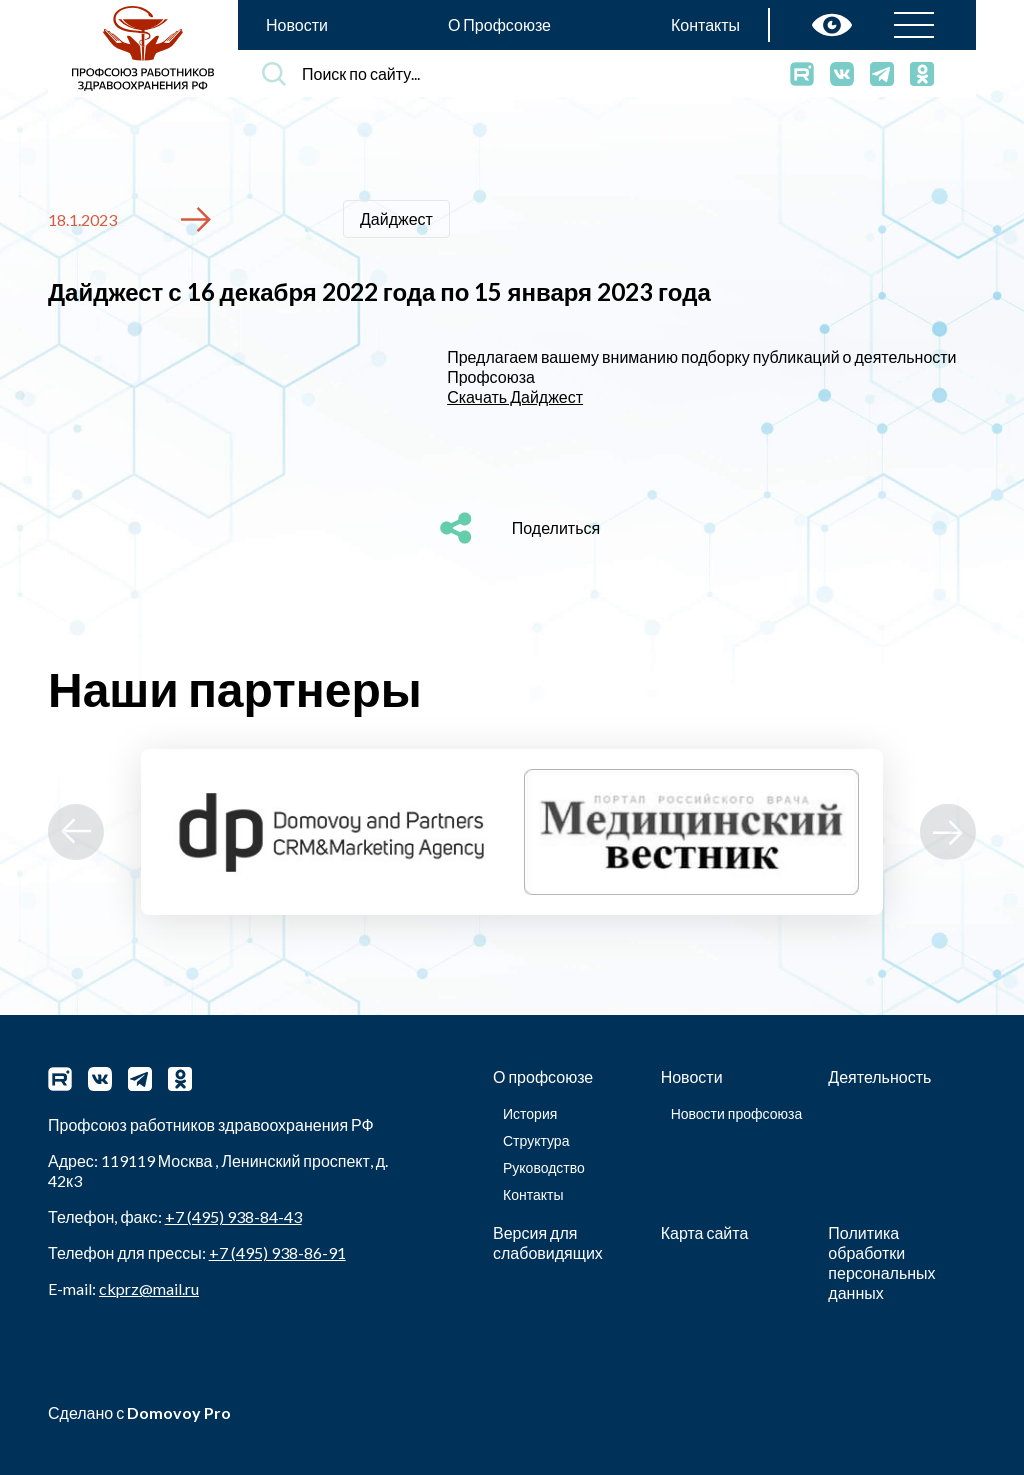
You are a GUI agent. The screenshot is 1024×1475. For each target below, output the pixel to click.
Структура (536, 1140)
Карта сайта (705, 1232)
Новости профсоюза (737, 1113)
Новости (297, 24)
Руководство (544, 1167)
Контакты (705, 24)
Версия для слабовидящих (548, 1242)
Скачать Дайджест (515, 396)
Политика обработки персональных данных (881, 1262)
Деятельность (879, 1076)
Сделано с (139, 1412)
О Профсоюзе (499, 24)
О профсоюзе (543, 1076)
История (530, 1113)
